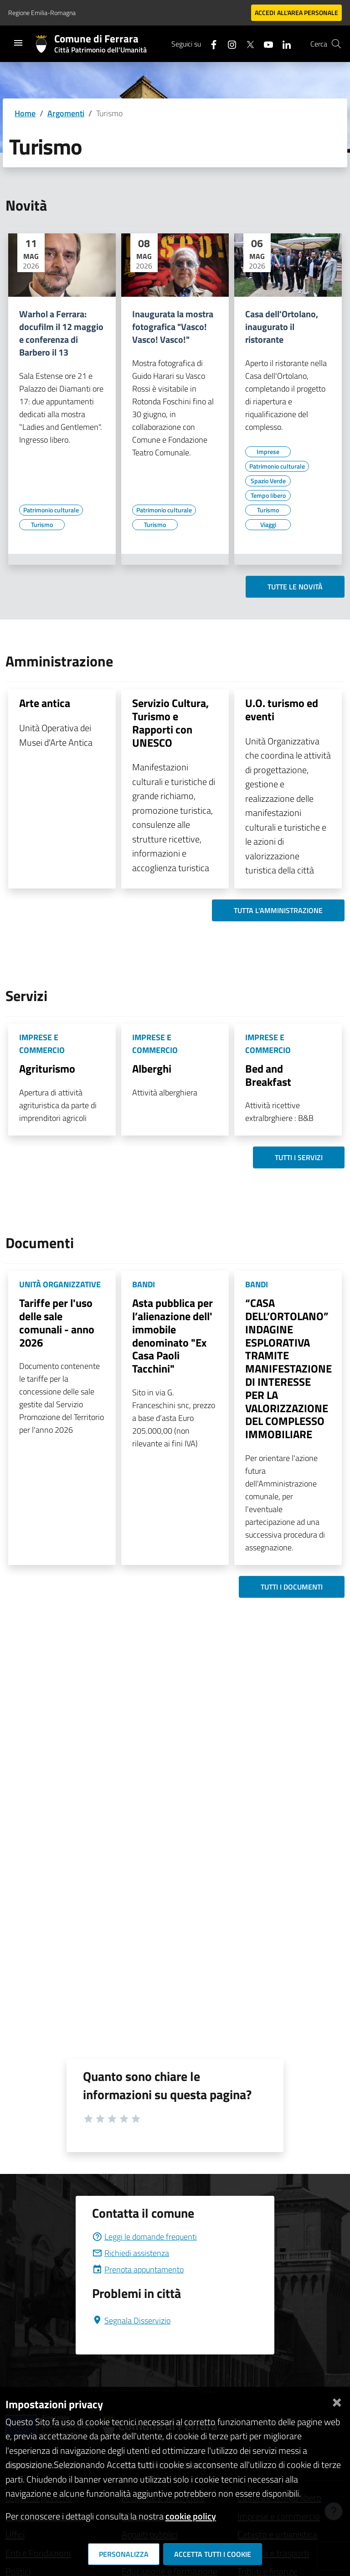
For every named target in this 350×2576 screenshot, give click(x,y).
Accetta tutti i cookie (212, 2554)
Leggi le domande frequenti (144, 2236)
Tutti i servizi (299, 1157)
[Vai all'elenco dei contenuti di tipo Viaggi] (268, 524)
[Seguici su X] (246, 43)
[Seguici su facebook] (210, 43)
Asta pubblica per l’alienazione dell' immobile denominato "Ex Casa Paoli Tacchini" (172, 1336)
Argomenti (65, 113)
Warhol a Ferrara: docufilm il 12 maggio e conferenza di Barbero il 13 (61, 333)
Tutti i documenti (292, 1586)
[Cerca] (336, 43)
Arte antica (44, 703)
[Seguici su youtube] (265, 43)
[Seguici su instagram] (228, 43)
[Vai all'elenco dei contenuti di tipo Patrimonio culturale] (51, 510)
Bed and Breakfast (268, 1075)
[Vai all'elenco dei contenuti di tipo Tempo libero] (268, 495)
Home (25, 113)
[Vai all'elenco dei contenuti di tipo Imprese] (268, 451)
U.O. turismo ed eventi (281, 709)
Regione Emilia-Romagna (42, 12)
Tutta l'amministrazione (278, 910)
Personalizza (124, 2554)
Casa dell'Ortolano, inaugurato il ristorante (281, 327)
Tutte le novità (295, 586)
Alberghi (151, 1068)
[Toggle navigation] (18, 42)
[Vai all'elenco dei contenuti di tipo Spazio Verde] (268, 480)
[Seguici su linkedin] (283, 43)
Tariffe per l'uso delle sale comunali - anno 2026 (56, 1322)
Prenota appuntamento (138, 2269)
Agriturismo (47, 1068)
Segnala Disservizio (131, 2320)
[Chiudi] (337, 2401)
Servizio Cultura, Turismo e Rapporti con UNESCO (170, 722)
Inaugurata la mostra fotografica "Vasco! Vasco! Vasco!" (172, 327)
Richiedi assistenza (130, 2253)
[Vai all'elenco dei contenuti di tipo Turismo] (42, 524)
